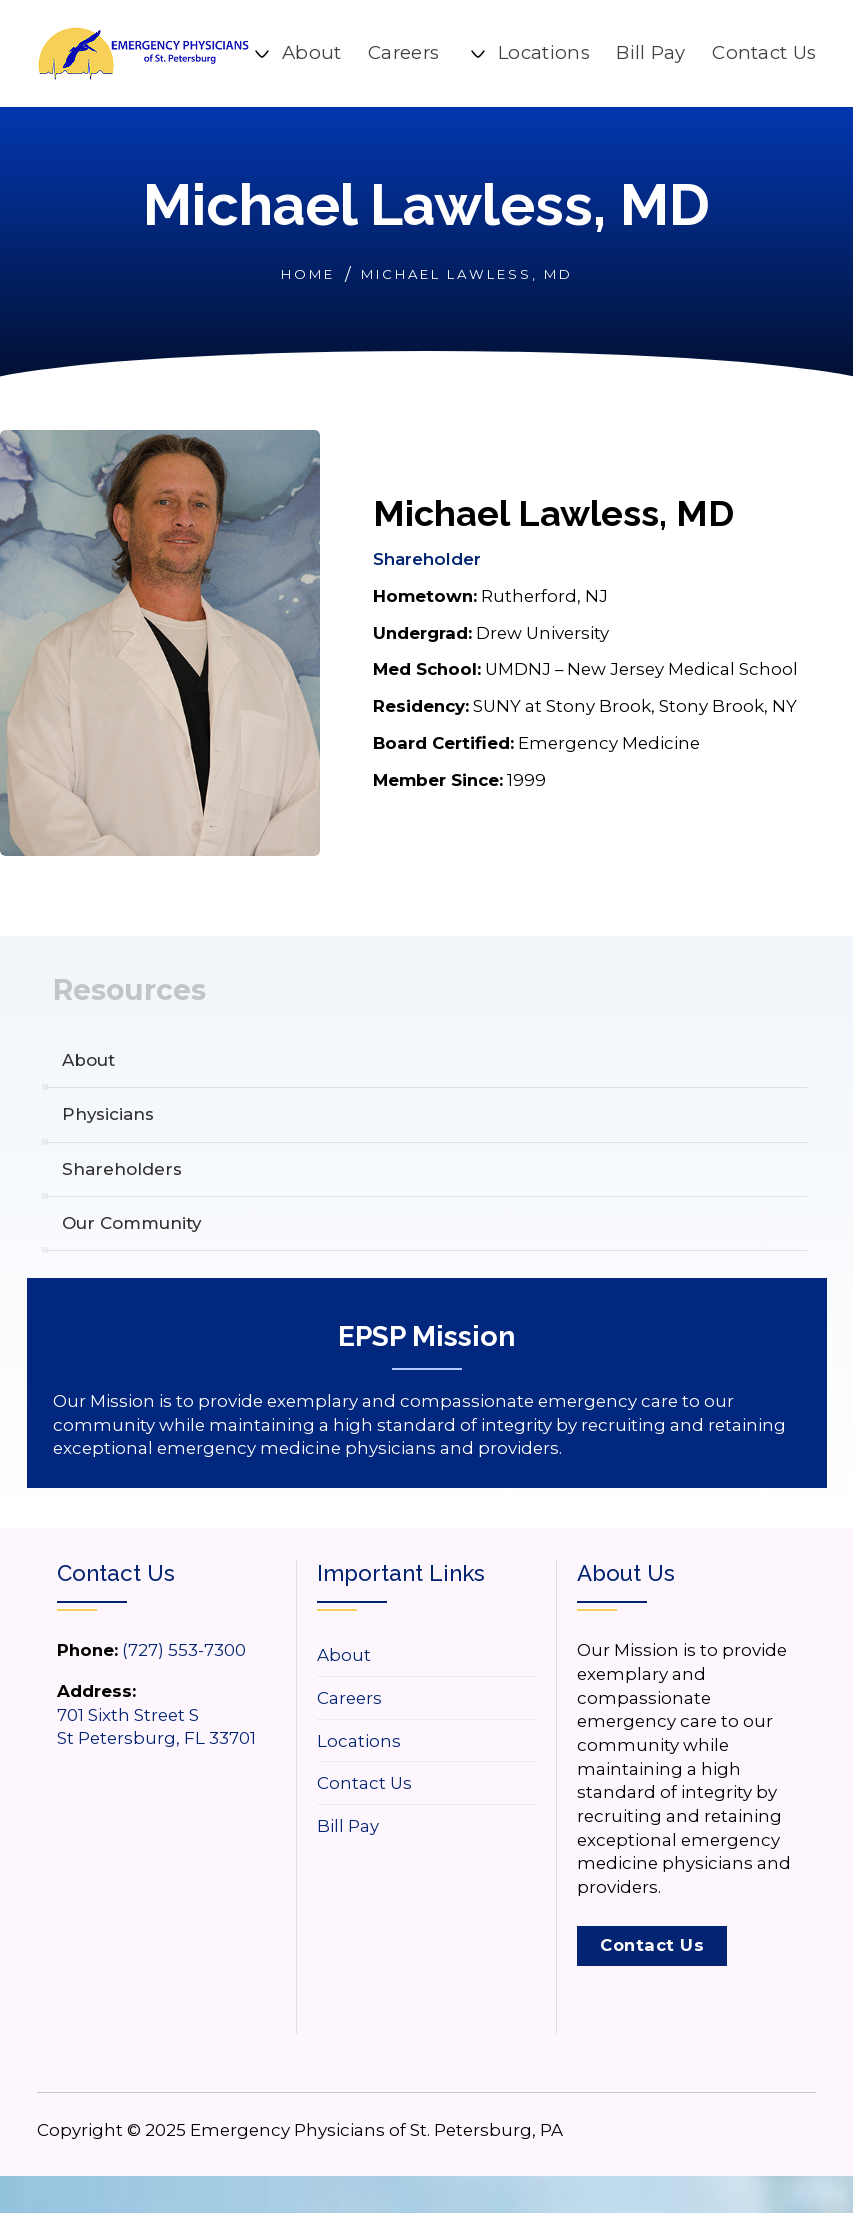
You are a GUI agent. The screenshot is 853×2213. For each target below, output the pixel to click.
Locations (544, 52)
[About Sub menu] (262, 54)
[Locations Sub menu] (478, 54)
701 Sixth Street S (128, 1715)
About (312, 52)
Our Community (135, 1224)
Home (308, 274)
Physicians (110, 1115)
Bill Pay (650, 52)
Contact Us (764, 52)
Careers (403, 52)
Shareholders (123, 1169)
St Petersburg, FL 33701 (156, 1738)
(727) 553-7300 (184, 1650)
